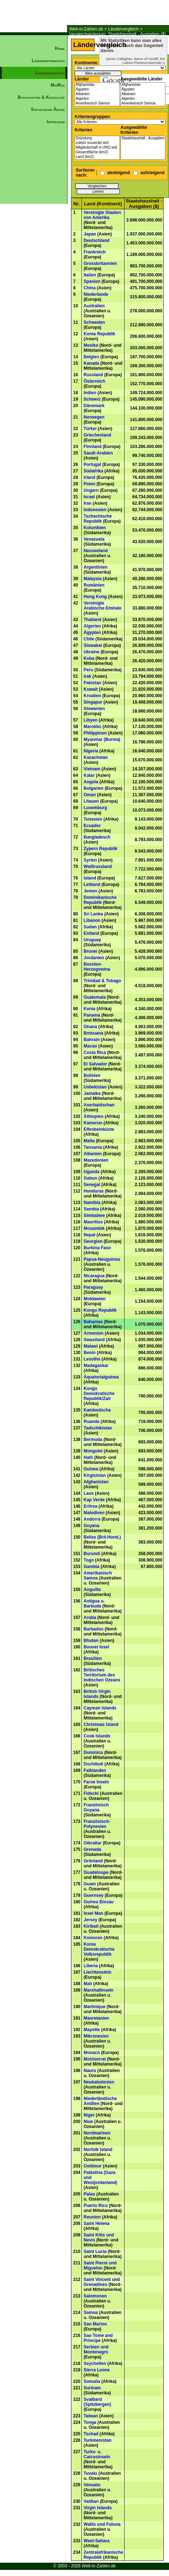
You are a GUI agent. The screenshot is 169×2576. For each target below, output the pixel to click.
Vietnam (92, 768)
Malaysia (93, 578)
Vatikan (91, 2501)
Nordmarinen (97, 2133)
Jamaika (92, 1093)
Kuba (89, 658)
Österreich (94, 381)
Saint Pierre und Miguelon (100, 2265)
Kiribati (91, 1926)
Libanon (92, 920)
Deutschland (96, 240)
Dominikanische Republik (100, 900)
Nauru (90, 2070)
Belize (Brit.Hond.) (102, 1537)
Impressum (56, 121)
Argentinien (96, 567)
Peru (88, 669)
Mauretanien (96, 2018)
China (89, 287)
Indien (90, 392)
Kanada (91, 363)
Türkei (90, 428)
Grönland (93, 1860)
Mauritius (93, 1221)
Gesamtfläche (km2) (97, 152)
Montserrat (95, 2059)
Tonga (90, 2422)
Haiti (88, 1457)
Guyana (91, 1525)
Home (60, 48)
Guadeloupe (96, 1872)
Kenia (89, 1008)
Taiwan (91, 2415)
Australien (94, 305)
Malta (89, 1140)
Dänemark (94, 405)
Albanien (97, 94)
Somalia (92, 2381)
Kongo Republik (100, 1310)
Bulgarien (93, 788)
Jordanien (94, 957)
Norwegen (94, 417)
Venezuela (94, 539)
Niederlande (96, 294)
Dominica (93, 1752)
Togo (89, 1560)
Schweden (94, 322)
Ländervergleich (123, 29)
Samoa (91, 2312)
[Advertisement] (33, 250)
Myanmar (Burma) (102, 739)
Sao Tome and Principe (98, 2338)
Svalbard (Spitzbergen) (97, 2402)
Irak (87, 676)
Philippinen (95, 733)
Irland (89, 477)
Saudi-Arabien (98, 453)
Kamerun (93, 1122)
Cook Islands (97, 1736)
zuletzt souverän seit (97, 143)
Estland (91, 933)
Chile (89, 638)
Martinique (94, 2006)
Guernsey (93, 1895)
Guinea (91, 1468)
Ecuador (92, 825)
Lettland (92, 884)
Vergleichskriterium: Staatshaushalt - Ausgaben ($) (117, 34)
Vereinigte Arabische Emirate (102, 606)
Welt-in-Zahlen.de (86, 29)
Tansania (93, 1147)
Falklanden (95, 1770)
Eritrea (90, 1506)
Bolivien (92, 1075)
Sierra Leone (97, 2369)
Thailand (92, 619)
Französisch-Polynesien (97, 1824)
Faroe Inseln (96, 1781)
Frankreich (94, 252)
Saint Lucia (95, 2251)
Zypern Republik (100, 848)
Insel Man (93, 1913)
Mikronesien (96, 2036)
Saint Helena (96, 2223)
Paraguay (93, 1287)
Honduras (94, 1191)
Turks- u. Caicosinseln (97, 2454)
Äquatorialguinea (101, 1377)
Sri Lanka (93, 913)
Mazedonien (96, 1160)
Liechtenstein (97, 1972)
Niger (89, 2115)
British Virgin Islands (97, 1694)
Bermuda (93, 1439)
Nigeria (91, 750)
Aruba (90, 1617)
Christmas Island (101, 1724)
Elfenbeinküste (99, 1129)
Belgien (91, 356)
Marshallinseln (98, 1990)
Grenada (92, 1849)
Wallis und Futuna (102, 2524)
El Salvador (95, 1064)
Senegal (92, 1184)
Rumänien (94, 585)
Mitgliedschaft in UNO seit (97, 147)
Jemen (90, 890)
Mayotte (92, 2029)
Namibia (92, 1202)
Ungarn (91, 490)
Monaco (92, 2052)
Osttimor (93, 2166)
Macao (90, 1046)
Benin (89, 1352)
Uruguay (92, 939)
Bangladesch (97, 837)
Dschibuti (93, 1764)
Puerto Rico (96, 2205)
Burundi (92, 1553)
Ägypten (97, 89)
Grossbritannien (100, 263)
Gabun (90, 1178)
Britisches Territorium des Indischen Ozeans (102, 1675)
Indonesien (95, 509)
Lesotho (92, 1359)
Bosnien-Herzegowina (97, 967)
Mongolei (93, 1450)
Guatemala (94, 997)
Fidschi (91, 1793)
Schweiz (92, 399)
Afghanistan (97, 85)
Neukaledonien (99, 2082)
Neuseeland (96, 550)
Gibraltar (93, 1842)
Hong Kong (95, 596)
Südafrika (93, 470)
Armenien (93, 1333)
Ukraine (91, 651)
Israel (89, 496)
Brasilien (93, 1658)
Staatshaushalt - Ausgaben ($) (143, 138)
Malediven (94, 1512)
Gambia (91, 1566)
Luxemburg (95, 807)
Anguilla (92, 1589)
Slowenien (94, 708)
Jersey (90, 1919)
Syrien (90, 860)
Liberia (91, 1965)
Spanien (92, 281)
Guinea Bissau (98, 1901)
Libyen (91, 720)
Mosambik (94, 1228)
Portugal (92, 464)
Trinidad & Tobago (102, 980)
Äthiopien (93, 1116)
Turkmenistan (98, 2440)
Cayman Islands (100, 1708)
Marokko (92, 726)
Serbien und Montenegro (96, 2349)
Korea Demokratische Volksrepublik (99, 1949)
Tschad (91, 2433)
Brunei (90, 951)
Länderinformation (48, 60)
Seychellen (95, 2363)
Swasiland (94, 1339)
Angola (91, 781)
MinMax (58, 85)
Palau (89, 2194)
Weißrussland (98, 866)
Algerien (97, 99)
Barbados (93, 1629)
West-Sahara (96, 2540)
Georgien (93, 1241)
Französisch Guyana (96, 1807)
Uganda (91, 1171)
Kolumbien (95, 527)
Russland (93, 374)
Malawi (91, 1346)
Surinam (92, 2387)
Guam (90, 1883)
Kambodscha (97, 1410)
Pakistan (92, 682)
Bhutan (91, 1640)
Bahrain (92, 1039)
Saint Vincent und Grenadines (102, 2282)
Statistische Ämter (48, 109)
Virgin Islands (98, 2507)
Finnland (93, 446)
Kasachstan (96, 757)
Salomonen (95, 2296)
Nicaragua (94, 1275)
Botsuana (93, 1033)
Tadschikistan (98, 1428)
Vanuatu (92, 2484)
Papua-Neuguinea (102, 1259)
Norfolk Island (98, 2149)
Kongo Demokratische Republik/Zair (99, 1393)
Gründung (97, 138)
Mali (88, 1983)
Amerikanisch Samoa (97, 103)
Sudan (90, 926)
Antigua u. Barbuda (94, 1604)
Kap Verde (94, 1499)
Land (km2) (97, 157)
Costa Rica (95, 1052)
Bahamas (93, 1321)
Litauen (91, 801)
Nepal (89, 1234)
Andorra (92, 1519)
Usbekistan (95, 1086)
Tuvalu (90, 2473)
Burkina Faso (97, 1247)
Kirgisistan (95, 1475)
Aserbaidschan (99, 1104)
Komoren (93, 1937)
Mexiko (91, 345)
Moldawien (94, 1298)
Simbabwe (94, 1215)
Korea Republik (99, 333)
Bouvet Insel (96, 1646)
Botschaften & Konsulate (41, 97)
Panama (92, 1015)
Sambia (91, 1209)
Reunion (92, 2217)
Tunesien (93, 819)
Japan (90, 234)
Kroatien (92, 695)
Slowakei (93, 645)
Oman (90, 794)
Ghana (90, 1026)
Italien (90, 274)
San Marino (95, 2324)
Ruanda (91, 1421)
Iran (87, 503)
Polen (89, 483)
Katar (89, 775)
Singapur (93, 702)
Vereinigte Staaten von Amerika (102, 215)
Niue (88, 2121)
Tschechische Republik (98, 519)
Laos (89, 1493)
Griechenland (97, 435)
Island (90, 878)
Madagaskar (96, 1365)
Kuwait (91, 689)
